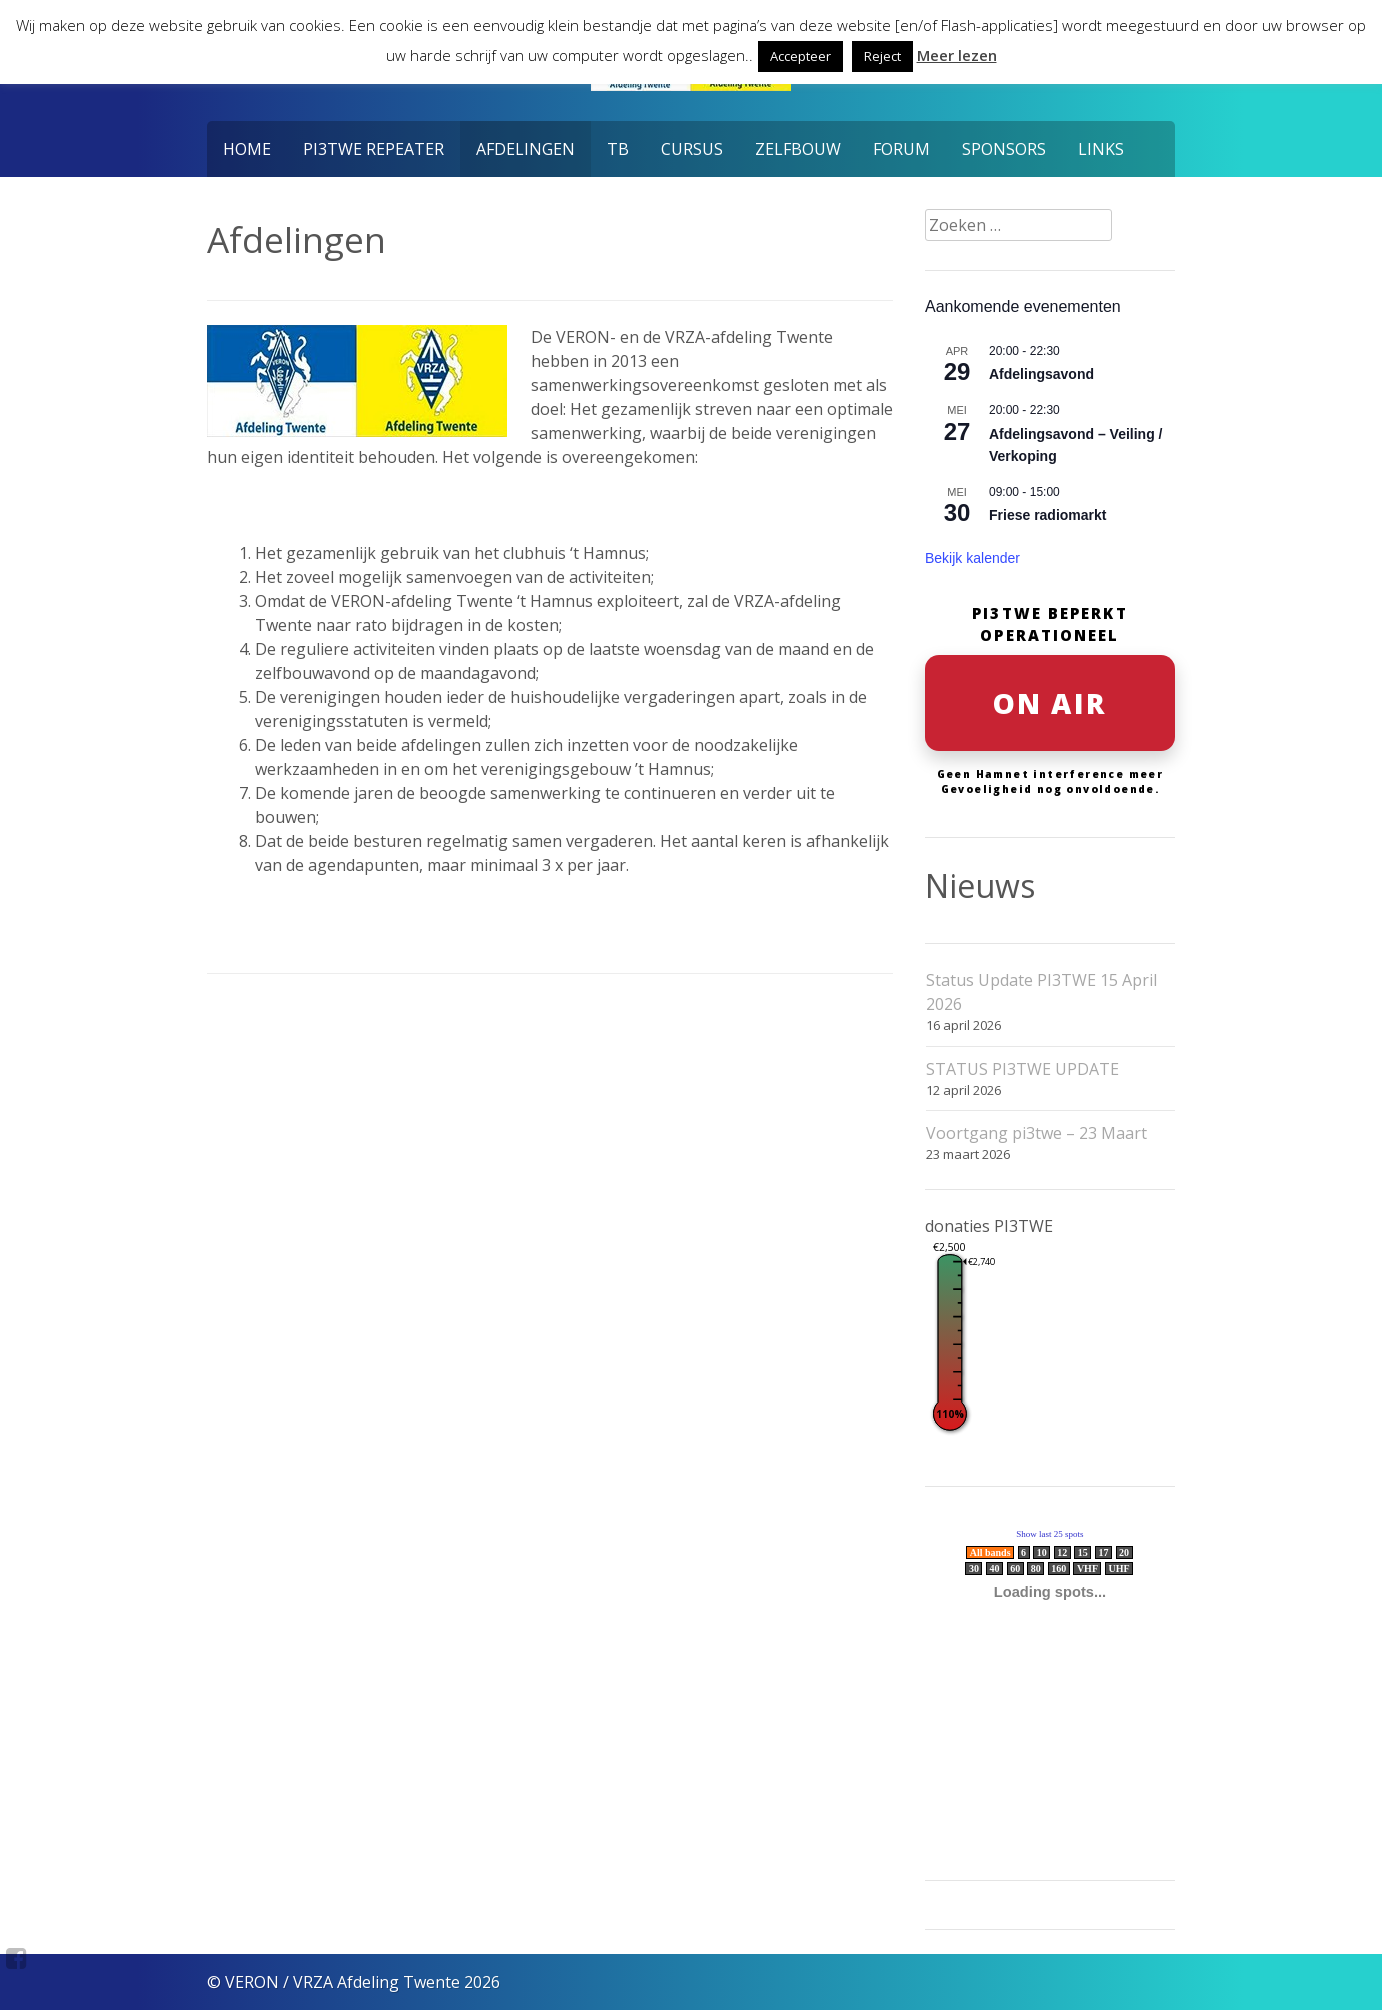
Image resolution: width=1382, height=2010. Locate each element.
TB (618, 149)
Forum (901, 149)
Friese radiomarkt (1048, 515)
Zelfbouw (798, 149)
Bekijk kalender (972, 558)
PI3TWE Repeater (373, 149)
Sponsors (1004, 149)
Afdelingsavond (1041, 374)
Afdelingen (525, 149)
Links (1101, 149)
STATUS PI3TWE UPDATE (1022, 1069)
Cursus (692, 149)
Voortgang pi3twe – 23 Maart (1036, 1133)
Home (247, 149)
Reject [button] (882, 56)
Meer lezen (957, 55)
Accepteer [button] (800, 56)
